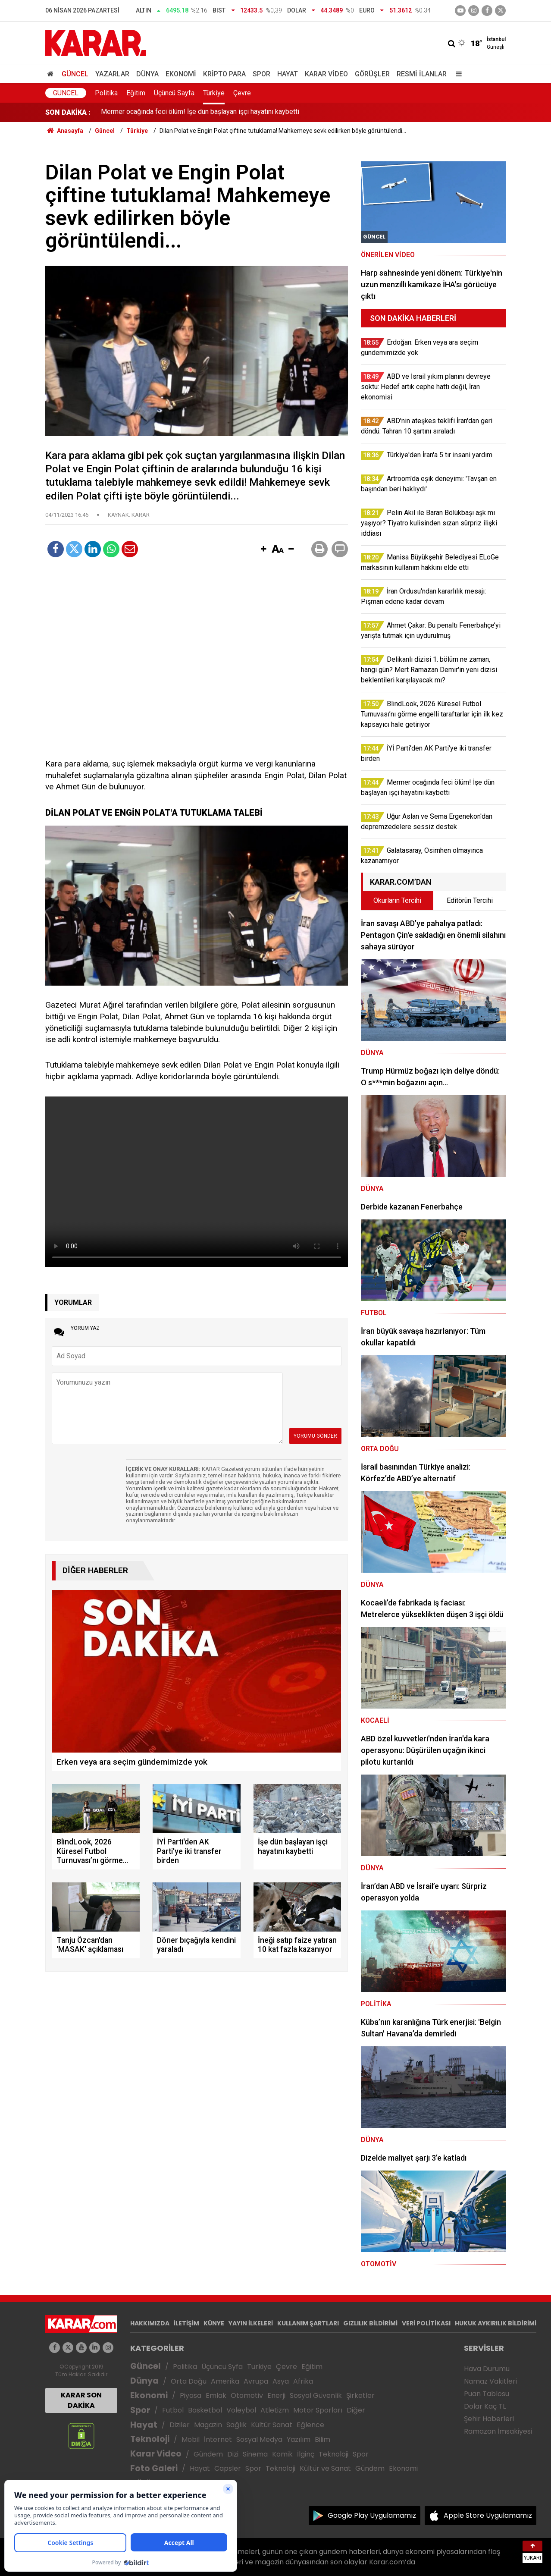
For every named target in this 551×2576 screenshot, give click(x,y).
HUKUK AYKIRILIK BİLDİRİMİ (495, 2323)
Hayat (287, 74)
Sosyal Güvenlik (316, 2395)
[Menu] (456, 74)
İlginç (305, 2454)
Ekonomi (181, 74)
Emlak (216, 2395)
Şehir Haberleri (489, 2419)
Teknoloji (149, 2439)
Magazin (208, 2425)
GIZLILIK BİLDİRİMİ (370, 2323)
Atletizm (274, 2410)
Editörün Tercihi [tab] (470, 900)
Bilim (322, 2439)
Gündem (208, 2454)
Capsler (227, 2468)
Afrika (303, 2381)
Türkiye (214, 93)
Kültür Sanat (271, 2425)
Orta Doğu (189, 2381)
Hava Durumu (487, 2369)
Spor (261, 74)
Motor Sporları (317, 2410)
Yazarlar (112, 74)
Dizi (232, 2454)
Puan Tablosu (486, 2394)
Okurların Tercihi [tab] (397, 900)
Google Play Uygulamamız (372, 2515)
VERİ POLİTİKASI (426, 2323)
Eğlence (310, 2425)
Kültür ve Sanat (325, 2468)
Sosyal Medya (259, 2439)
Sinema (255, 2454)
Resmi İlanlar (422, 74)
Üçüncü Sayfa (174, 93)
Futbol (173, 2410)
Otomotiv (247, 2395)
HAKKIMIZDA (149, 2323)
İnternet (218, 2439)
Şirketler (360, 2395)
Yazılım (298, 2439)
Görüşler (372, 74)
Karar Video (326, 74)
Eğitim (135, 93)
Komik (282, 2454)
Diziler (179, 2425)
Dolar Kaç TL (485, 2406)
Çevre (242, 93)
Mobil (191, 2439)
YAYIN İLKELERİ (251, 2323)
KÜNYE (213, 2323)
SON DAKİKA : (68, 112)
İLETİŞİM (186, 2323)
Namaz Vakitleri (490, 2381)
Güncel (75, 74)
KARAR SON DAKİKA (81, 2400)
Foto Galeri (154, 2468)
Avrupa (256, 2381)
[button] (263, 549)
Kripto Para (224, 74)
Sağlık (236, 2425)
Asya (280, 2381)
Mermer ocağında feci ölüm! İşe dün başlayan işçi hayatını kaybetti (200, 112)
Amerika (225, 2381)
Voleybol (241, 2410)
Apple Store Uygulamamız (488, 2515)
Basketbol (205, 2410)
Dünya (147, 74)
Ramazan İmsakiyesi (498, 2431)
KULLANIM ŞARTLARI (308, 2323)
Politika (106, 93)
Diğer (356, 2410)
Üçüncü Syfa (222, 2367)
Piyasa (190, 2395)
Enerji (276, 2395)
